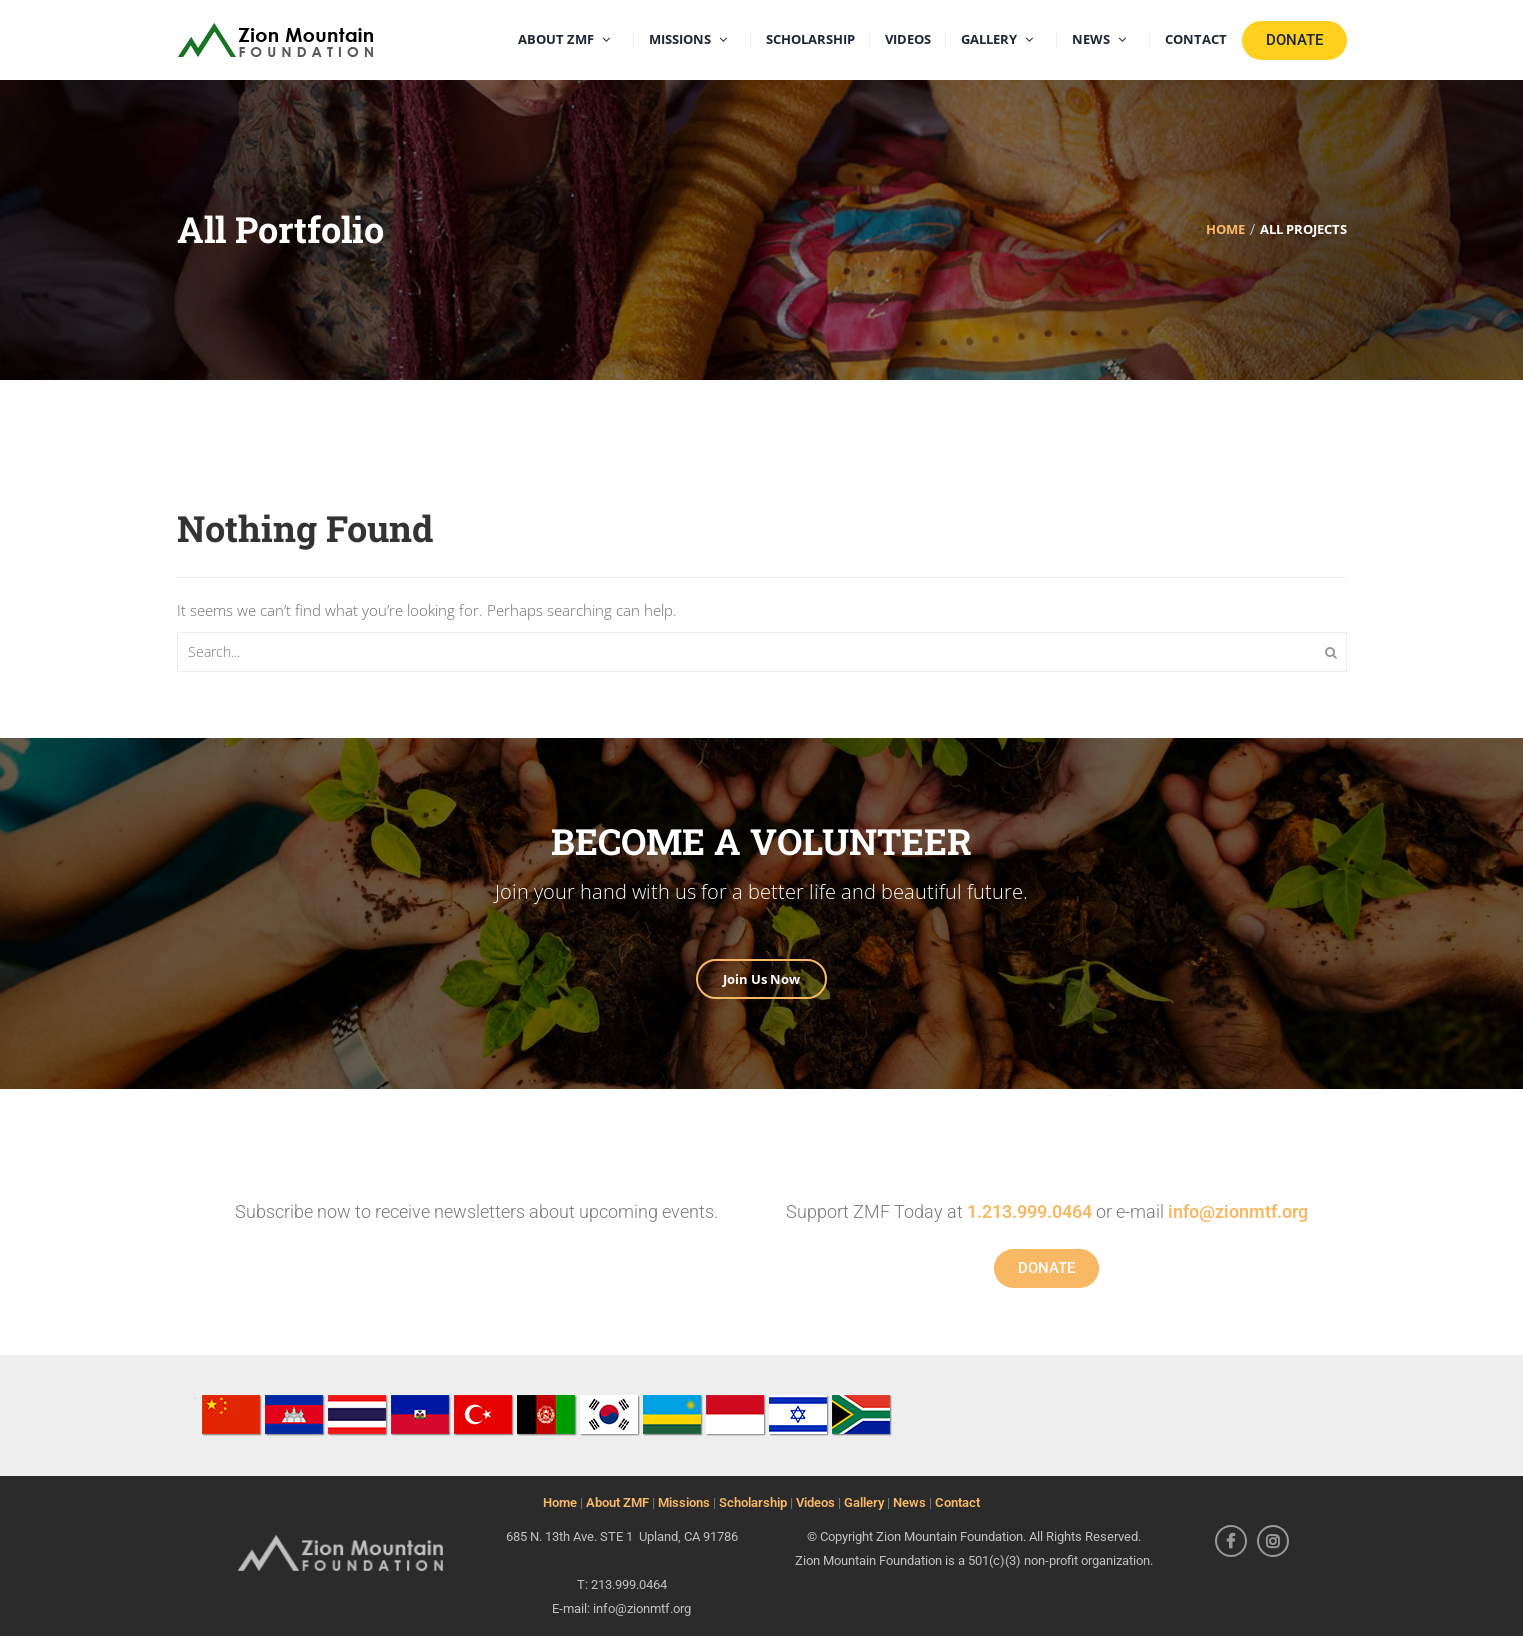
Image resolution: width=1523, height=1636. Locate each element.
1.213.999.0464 (1029, 1211)
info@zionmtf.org (1238, 1211)
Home (560, 1502)
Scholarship (753, 1502)
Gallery (864, 1502)
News (909, 1502)
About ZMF (617, 1502)
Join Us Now (761, 979)
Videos (815, 1502)
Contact (957, 1502)
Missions (684, 1502)
